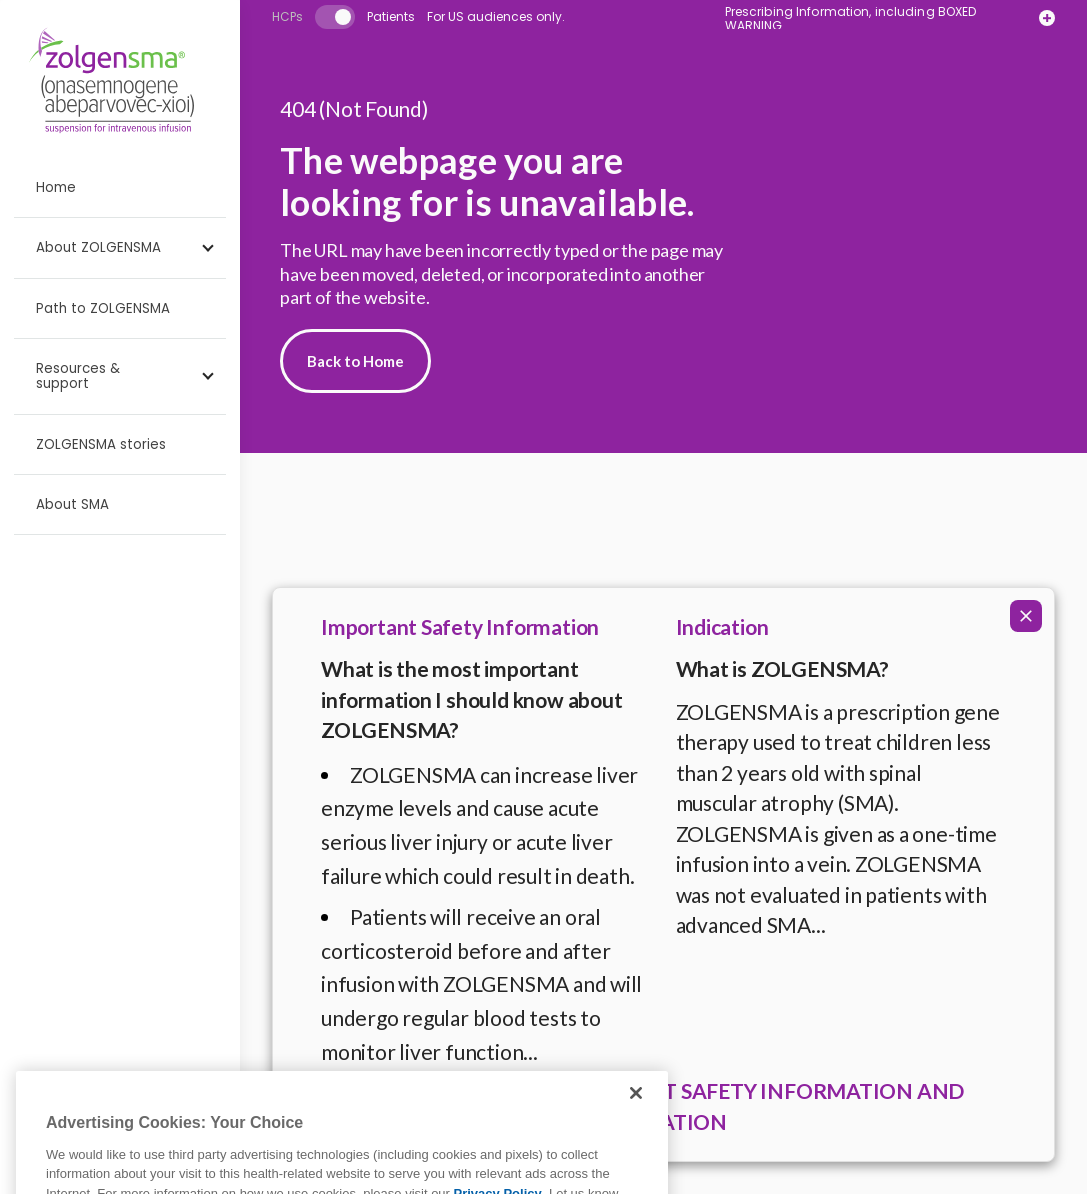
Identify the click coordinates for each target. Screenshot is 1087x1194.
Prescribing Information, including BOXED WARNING (851, 19)
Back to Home (355, 361)
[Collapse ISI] (1026, 616)
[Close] (636, 1118)
